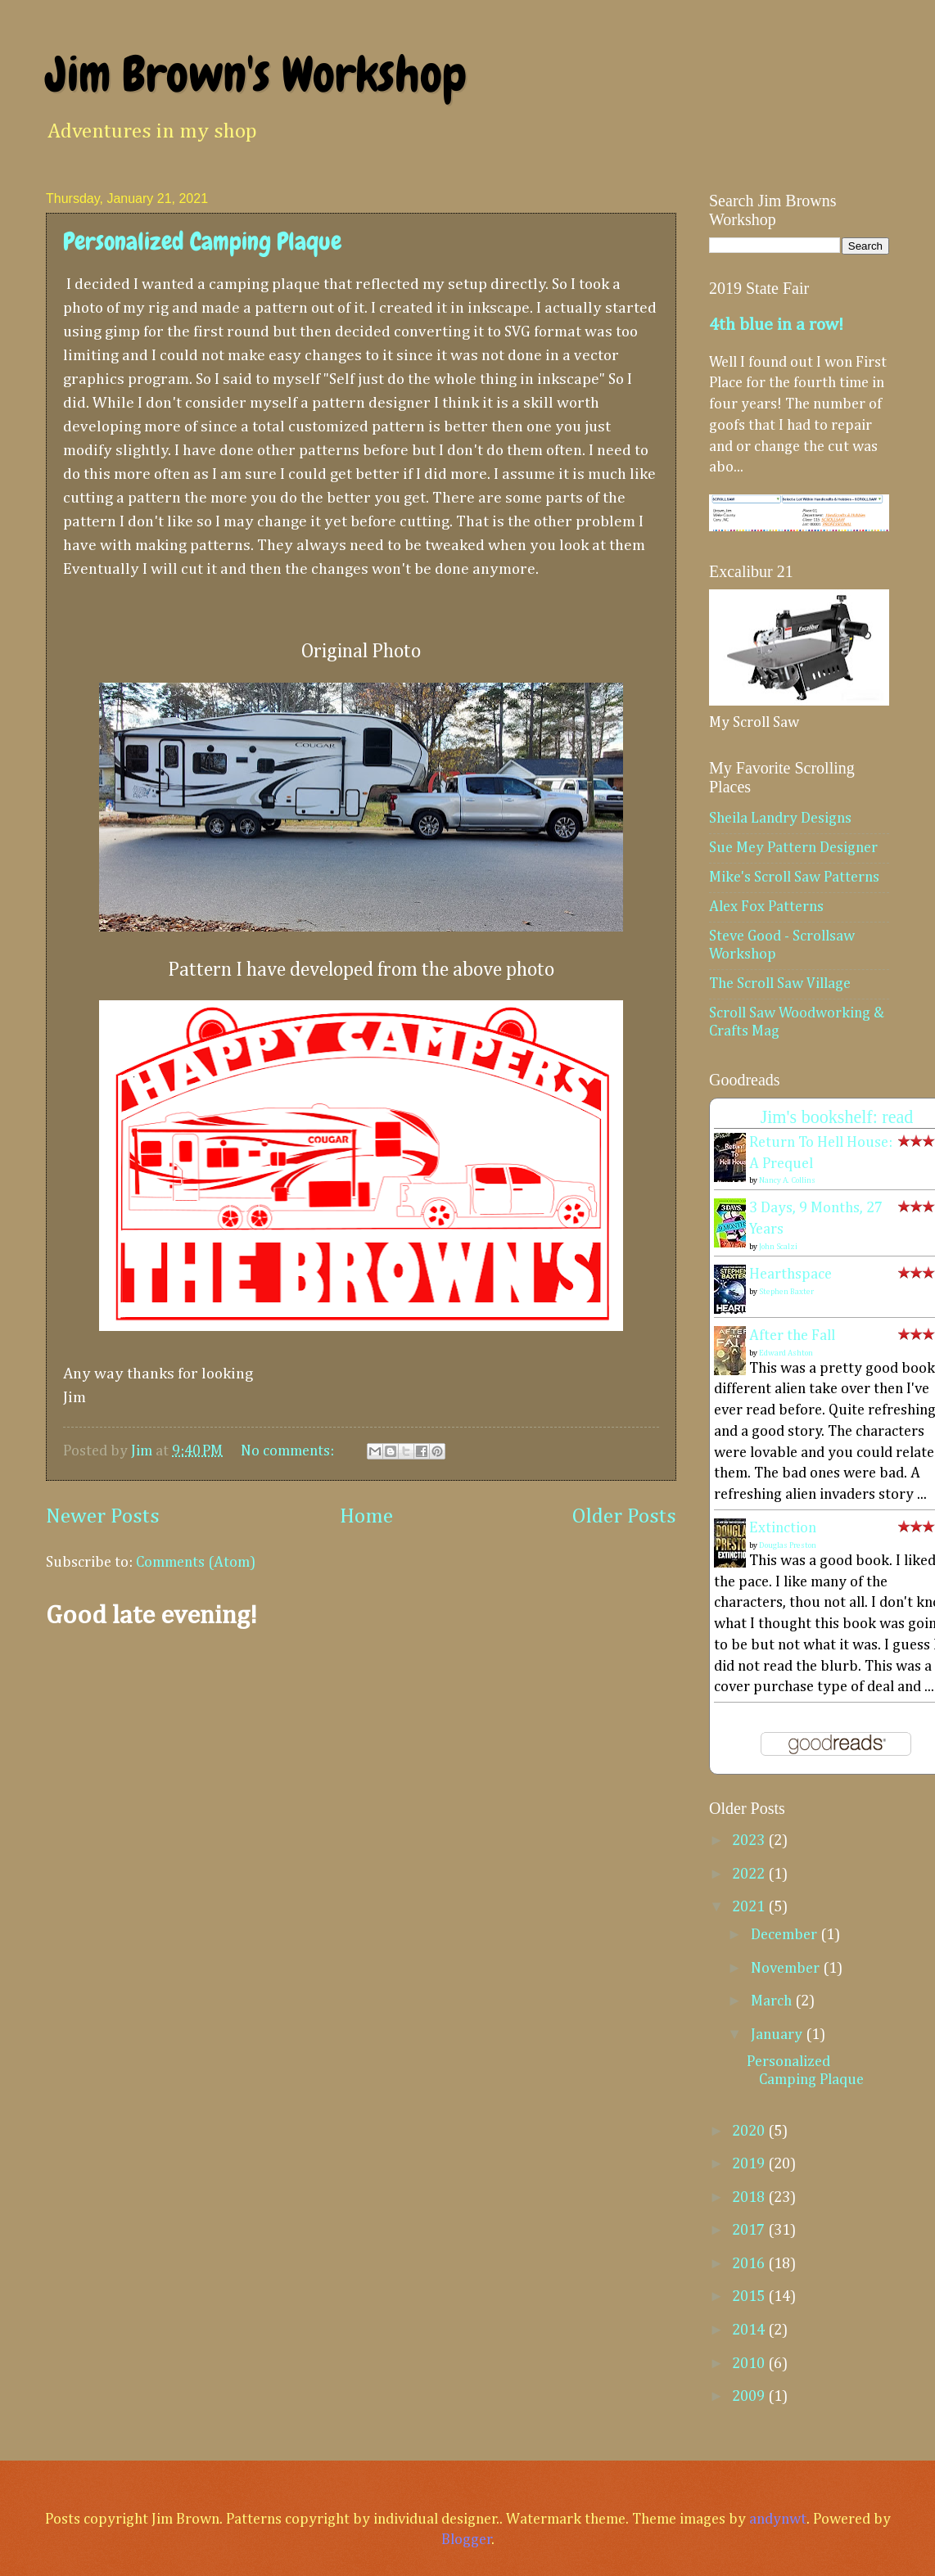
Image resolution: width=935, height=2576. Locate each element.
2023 (750, 1841)
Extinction (782, 1528)
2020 (750, 2131)
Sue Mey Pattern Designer (793, 848)
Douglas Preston (787, 1545)
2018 (750, 2197)
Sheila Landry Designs (780, 818)
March (773, 2001)
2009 (750, 2396)
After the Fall (792, 1336)
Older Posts (624, 1516)
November (787, 1968)
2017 (750, 2230)
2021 (750, 1907)
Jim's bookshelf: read (837, 1117)
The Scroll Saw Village (780, 984)
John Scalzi (778, 1247)
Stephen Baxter (786, 1292)
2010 (750, 2364)
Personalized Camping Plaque (202, 241)
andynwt (777, 2519)
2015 (750, 2297)
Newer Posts (103, 1516)
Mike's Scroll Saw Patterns (794, 877)
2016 (750, 2264)
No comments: (289, 1451)
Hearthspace (790, 1274)
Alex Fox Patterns (766, 907)
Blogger (466, 2540)
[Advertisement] (361, 1773)
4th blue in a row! (776, 325)
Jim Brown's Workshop (256, 74)
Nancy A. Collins (787, 1180)
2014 (750, 2330)
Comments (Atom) (195, 1562)
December (785, 1935)
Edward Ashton (786, 1353)
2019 (750, 2164)
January (778, 2035)
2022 (750, 1874)
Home (366, 1516)
